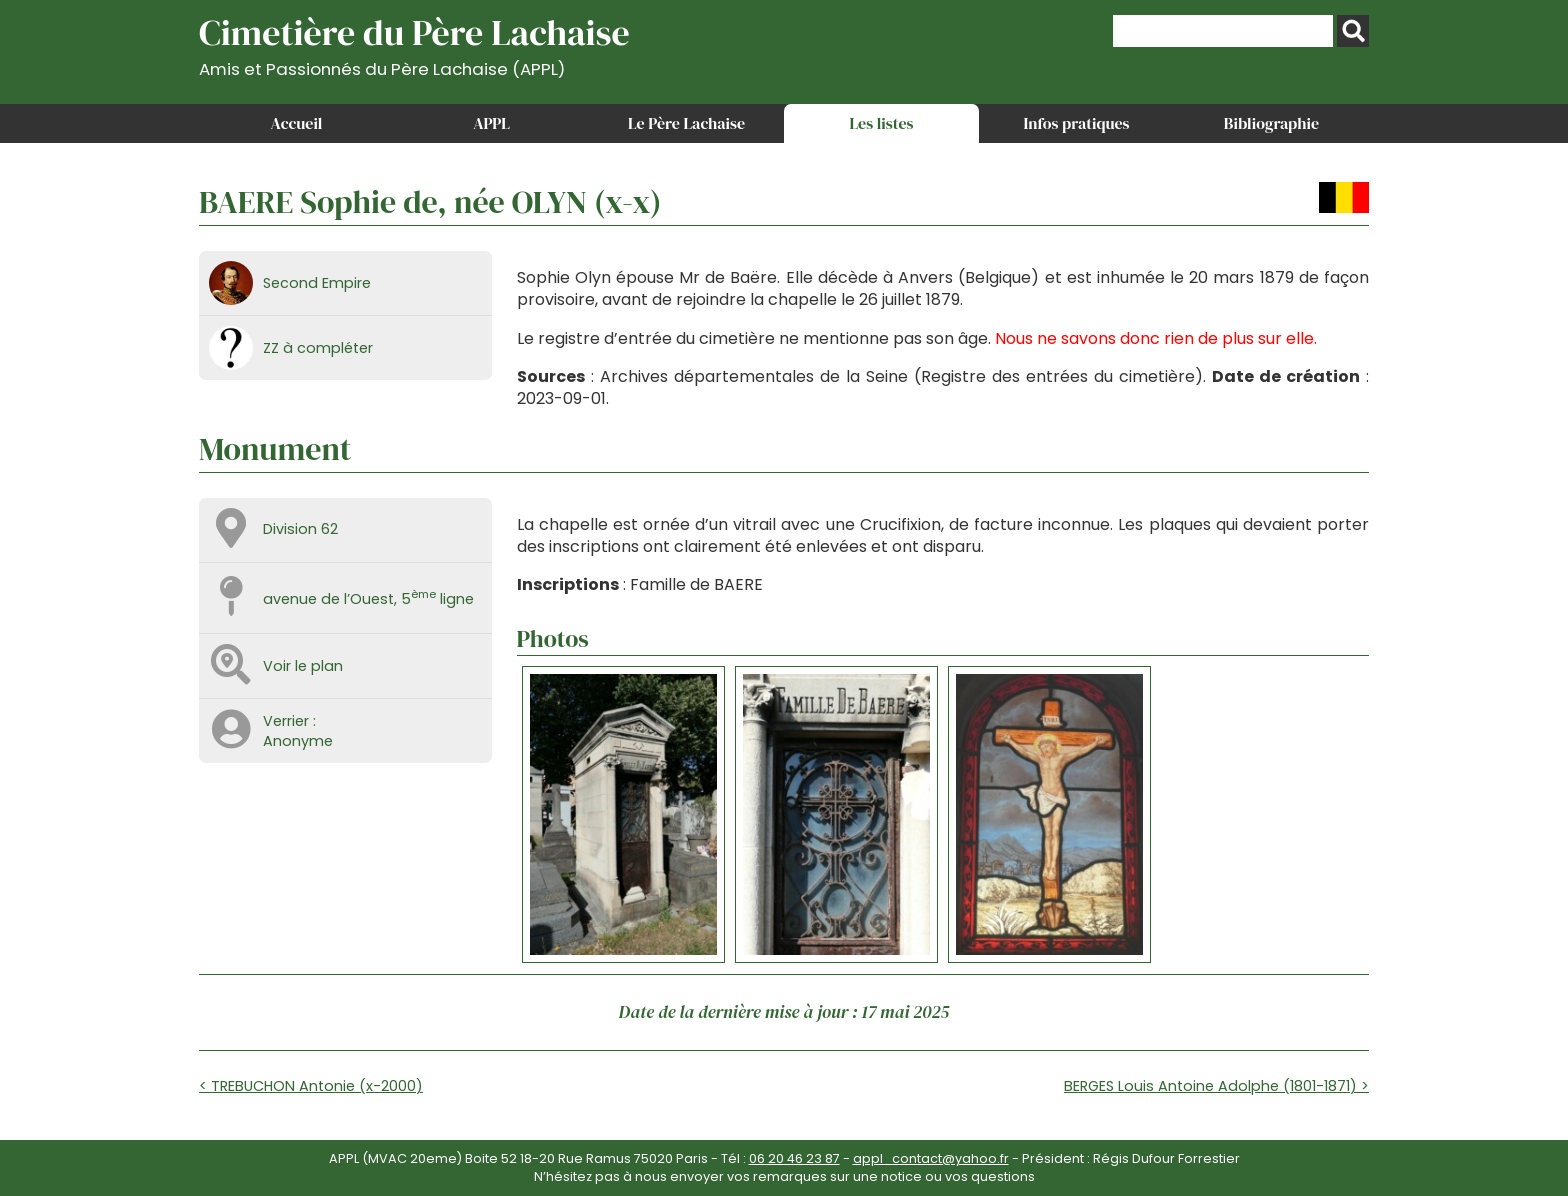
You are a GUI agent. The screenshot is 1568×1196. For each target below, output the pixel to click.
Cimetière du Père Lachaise (414, 43)
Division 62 (300, 529)
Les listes (881, 123)
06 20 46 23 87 (794, 1158)
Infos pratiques (1076, 123)
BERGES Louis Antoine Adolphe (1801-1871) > (1216, 1086)
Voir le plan (303, 666)
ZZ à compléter (318, 348)
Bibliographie (1271, 123)
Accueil (297, 123)
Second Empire (317, 283)
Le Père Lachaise (686, 123)
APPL (491, 123)
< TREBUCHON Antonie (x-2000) (311, 1086)
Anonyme (298, 741)
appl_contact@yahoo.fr (931, 1158)
